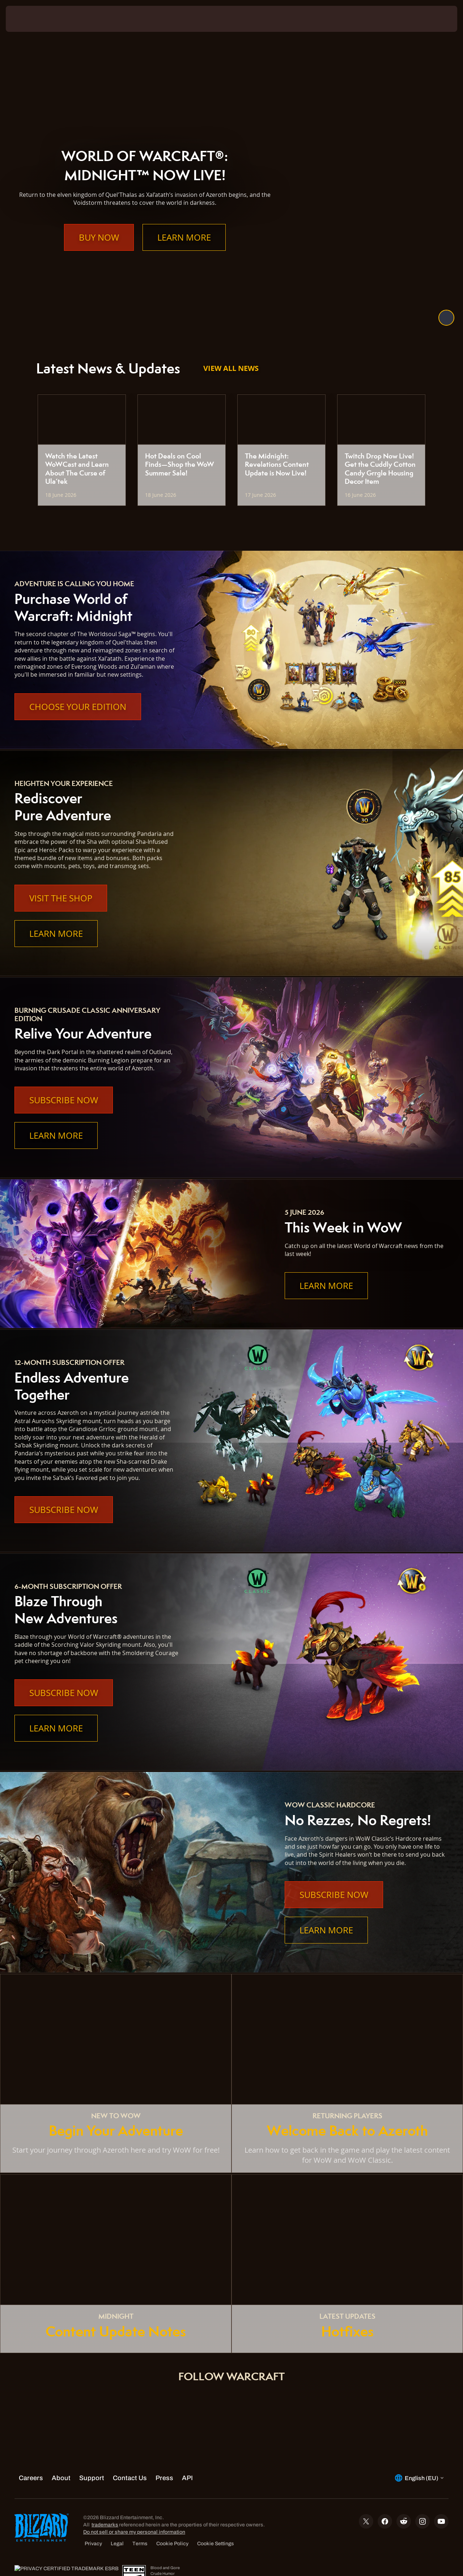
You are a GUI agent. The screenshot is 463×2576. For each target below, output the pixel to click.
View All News (231, 368)
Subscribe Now (63, 1100)
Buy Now (99, 252)
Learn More (184, 252)
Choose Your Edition (77, 706)
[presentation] (28, 19)
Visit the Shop (60, 898)
